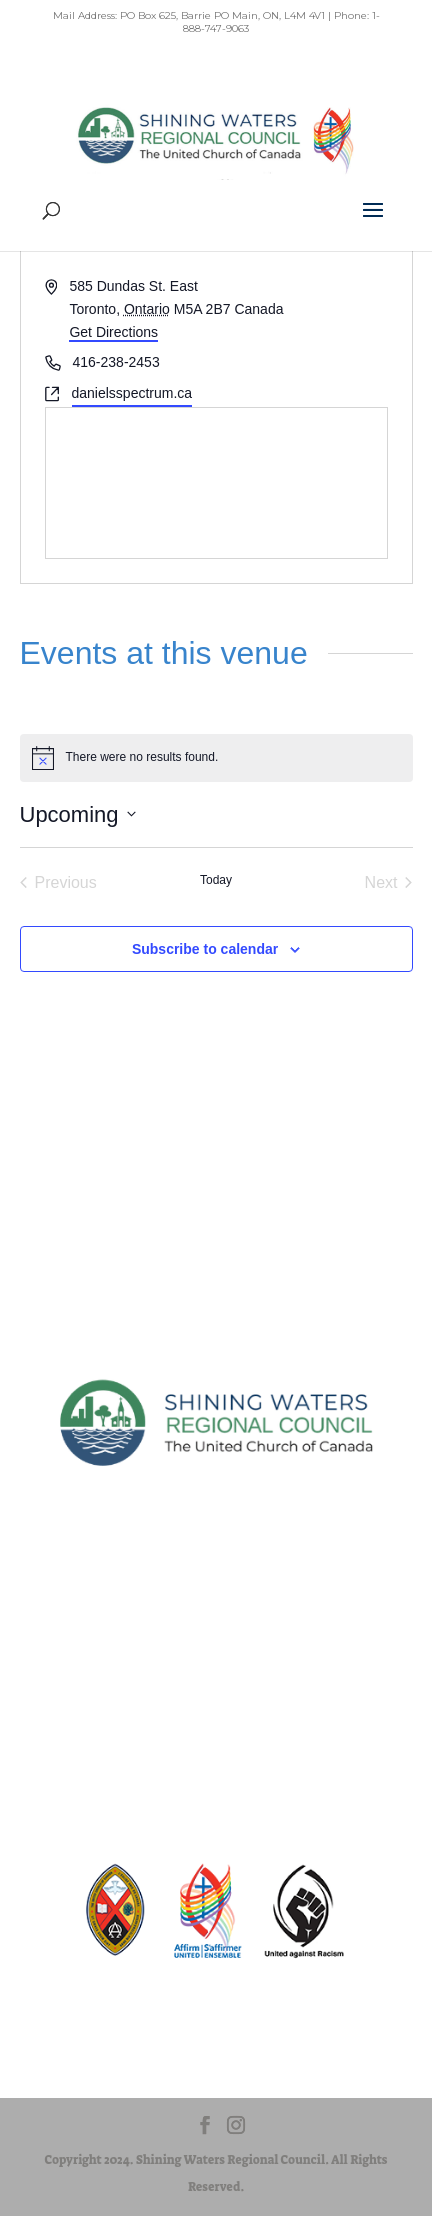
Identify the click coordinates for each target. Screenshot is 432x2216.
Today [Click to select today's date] (216, 880)
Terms (216, 1718)
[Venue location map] (216, 483)
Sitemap (216, 1648)
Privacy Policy (216, 1683)
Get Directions (113, 332)
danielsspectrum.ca (132, 393)
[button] (373, 223)
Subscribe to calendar (205, 949)
